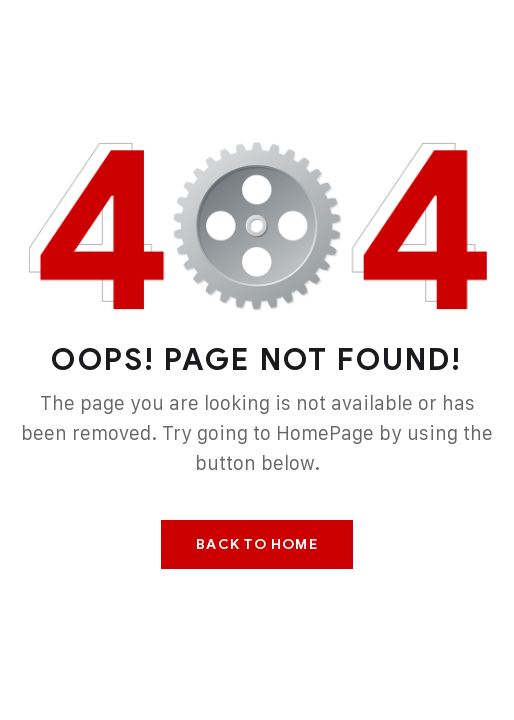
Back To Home (256, 544)
